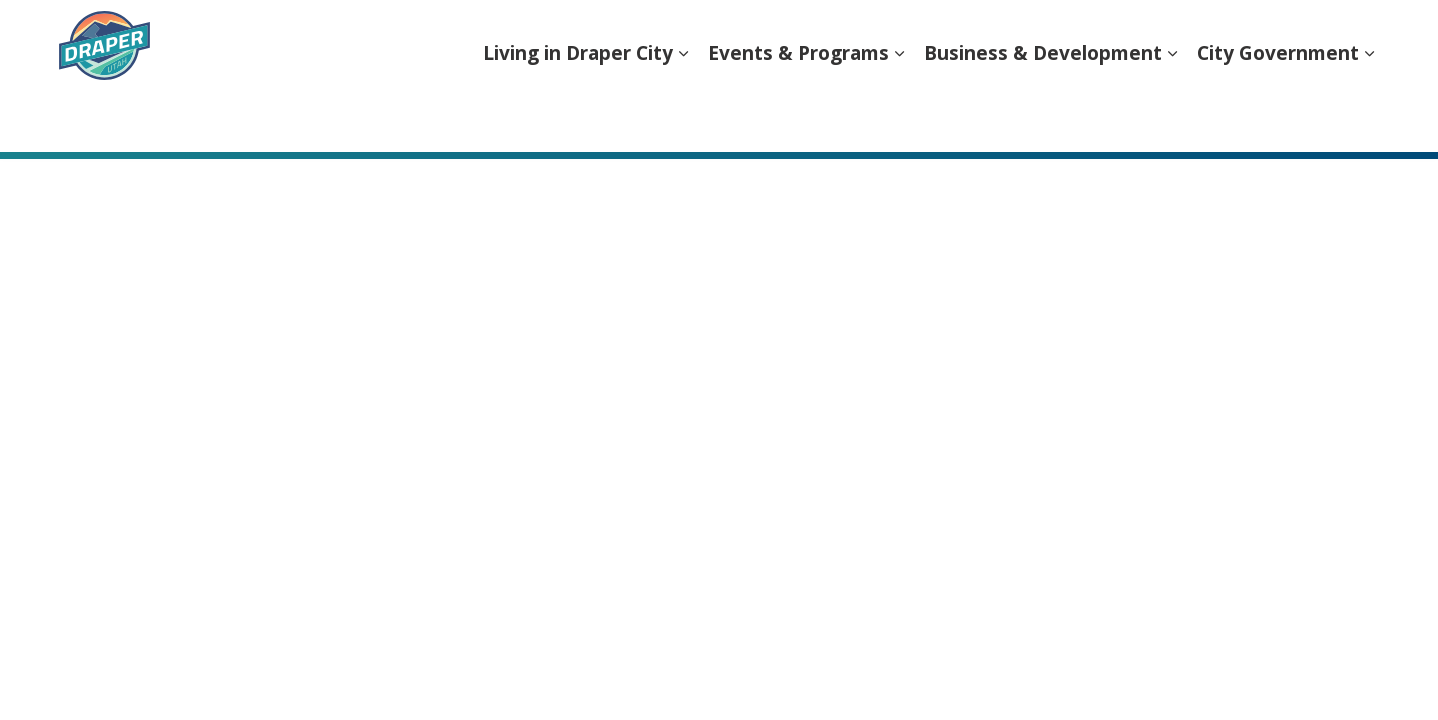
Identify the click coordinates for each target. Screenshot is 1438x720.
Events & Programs (798, 114)
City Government (1278, 114)
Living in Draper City (578, 114)
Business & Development (1043, 114)
